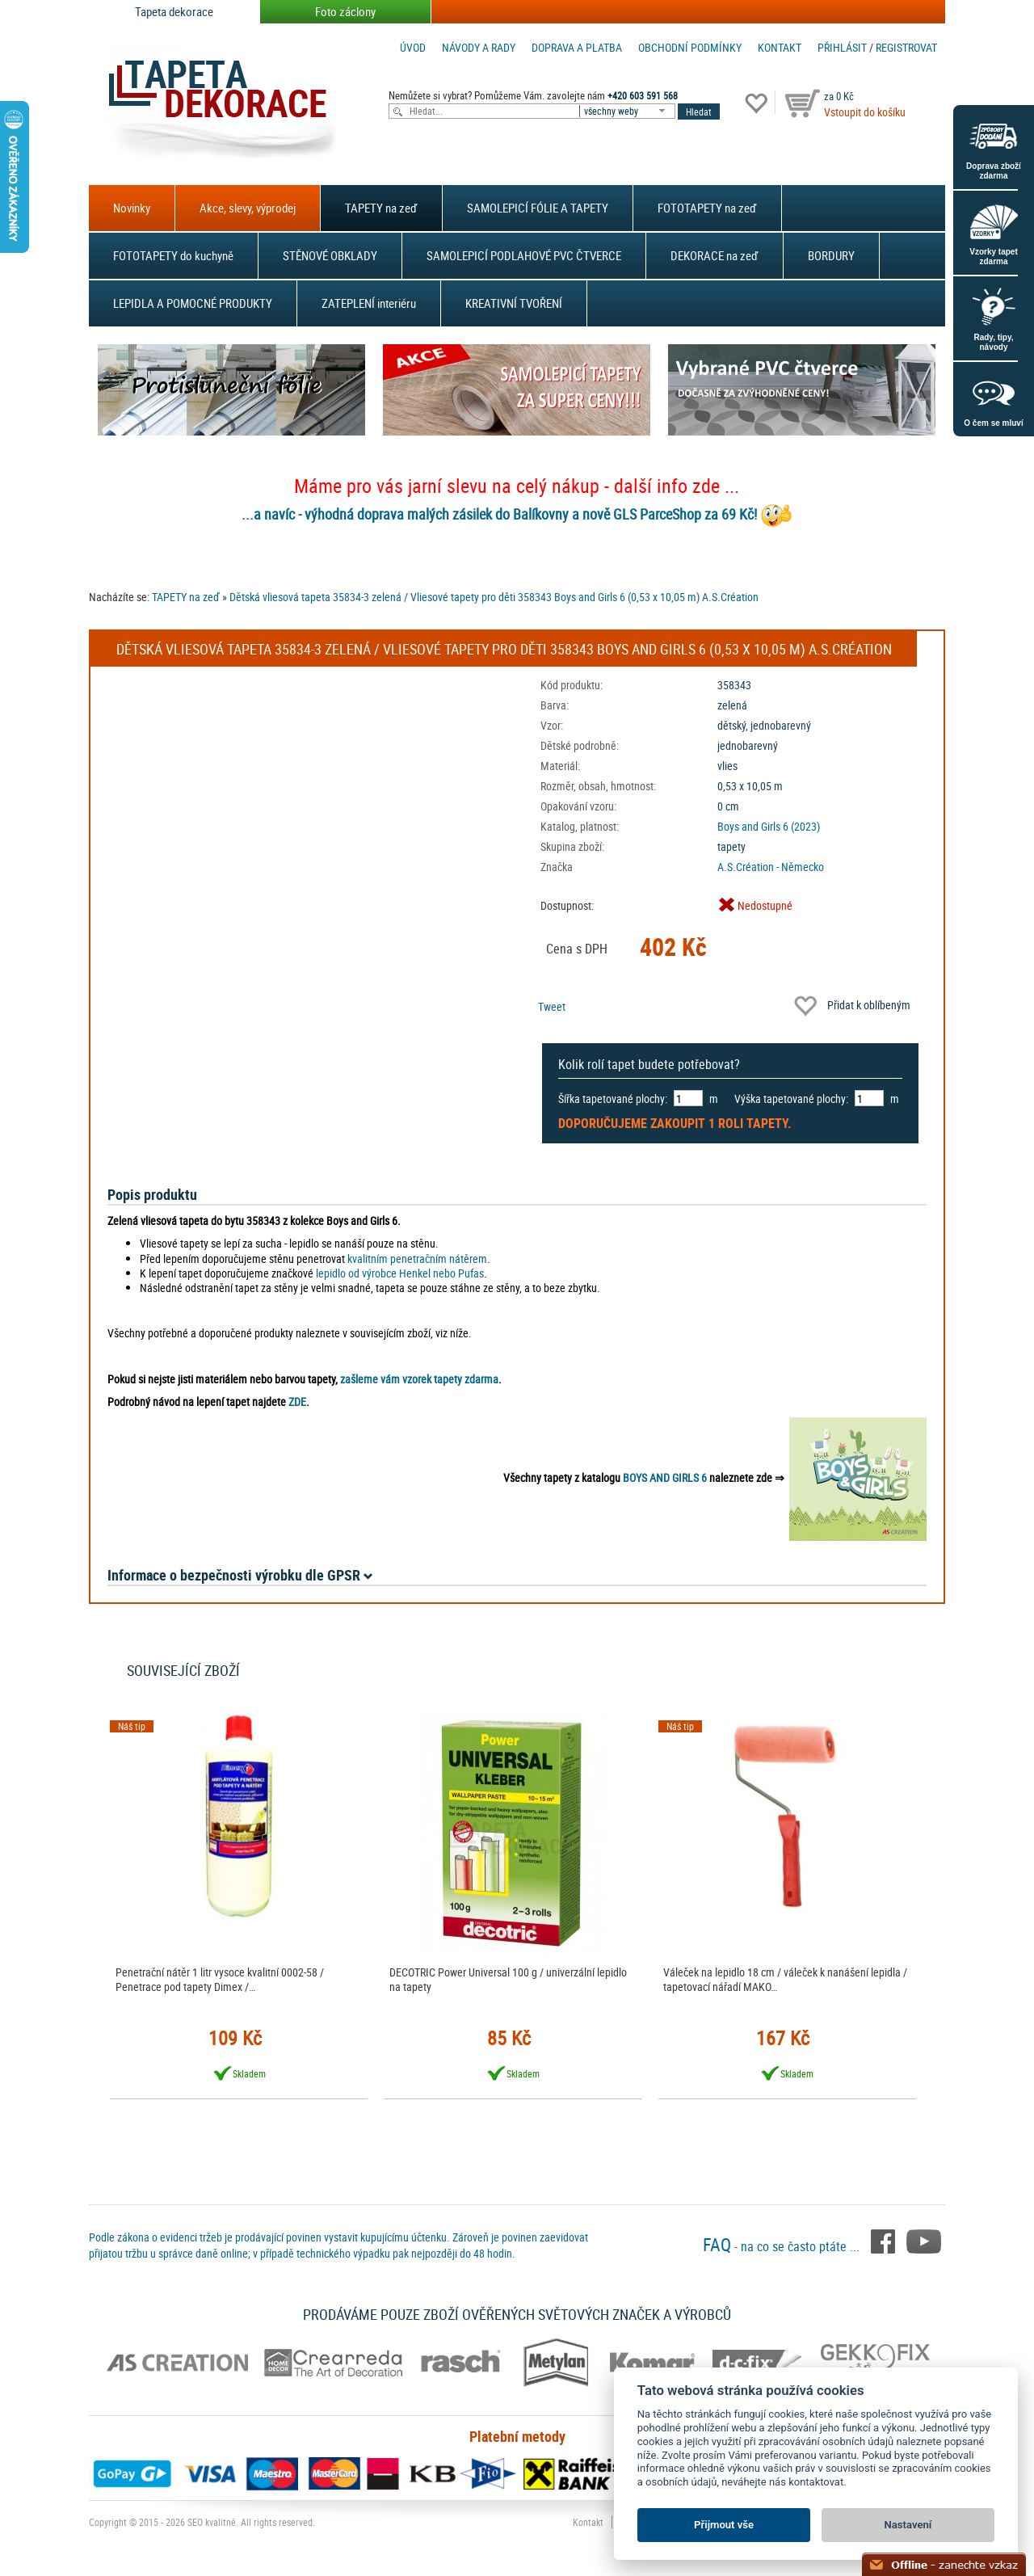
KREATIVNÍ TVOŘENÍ (513, 303)
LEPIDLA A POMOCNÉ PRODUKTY (192, 303)
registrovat (906, 47)
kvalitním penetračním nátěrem (417, 1258)
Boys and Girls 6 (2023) (768, 826)
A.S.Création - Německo (770, 866)
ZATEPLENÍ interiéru (369, 303)
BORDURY (831, 255)
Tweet (551, 1006)
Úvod (413, 47)
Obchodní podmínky (690, 47)
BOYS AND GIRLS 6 (665, 1477)
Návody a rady (478, 47)
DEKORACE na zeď (714, 255)
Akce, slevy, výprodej (248, 208)
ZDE (297, 1401)
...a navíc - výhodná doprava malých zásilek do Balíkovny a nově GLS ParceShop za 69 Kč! (499, 514)
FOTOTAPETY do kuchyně (173, 255)
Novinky (131, 208)
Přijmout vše (724, 2525)
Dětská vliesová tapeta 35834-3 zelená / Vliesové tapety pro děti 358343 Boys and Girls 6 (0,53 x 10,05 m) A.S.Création (494, 596)
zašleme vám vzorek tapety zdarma (419, 1379)
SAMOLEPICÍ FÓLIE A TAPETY (537, 208)
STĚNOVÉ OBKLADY (330, 255)
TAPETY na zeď (381, 208)
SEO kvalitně (211, 2521)
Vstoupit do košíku (865, 112)
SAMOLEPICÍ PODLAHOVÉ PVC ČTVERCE (524, 255)
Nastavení (908, 2525)
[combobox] (628, 111)
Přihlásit (842, 47)
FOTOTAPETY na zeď (707, 208)
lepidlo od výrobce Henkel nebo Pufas (400, 1273)
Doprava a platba (577, 47)
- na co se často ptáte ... (783, 2246)
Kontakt (779, 47)
